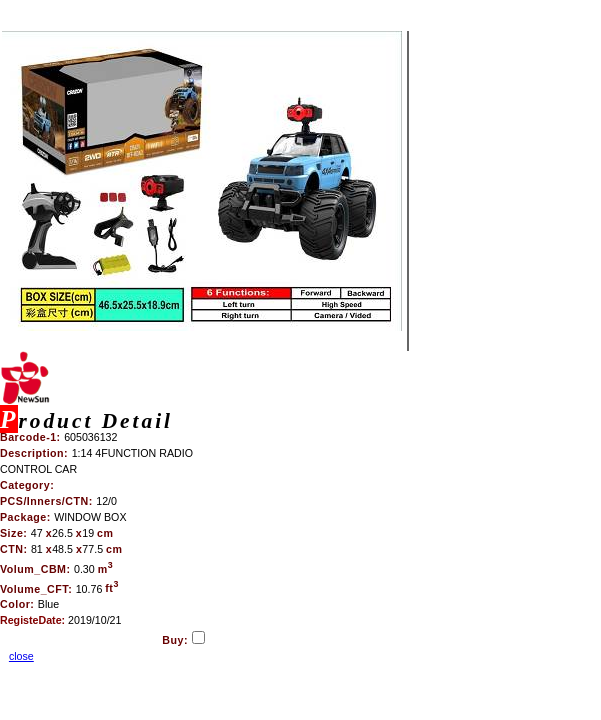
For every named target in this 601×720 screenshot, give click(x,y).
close (21, 656)
